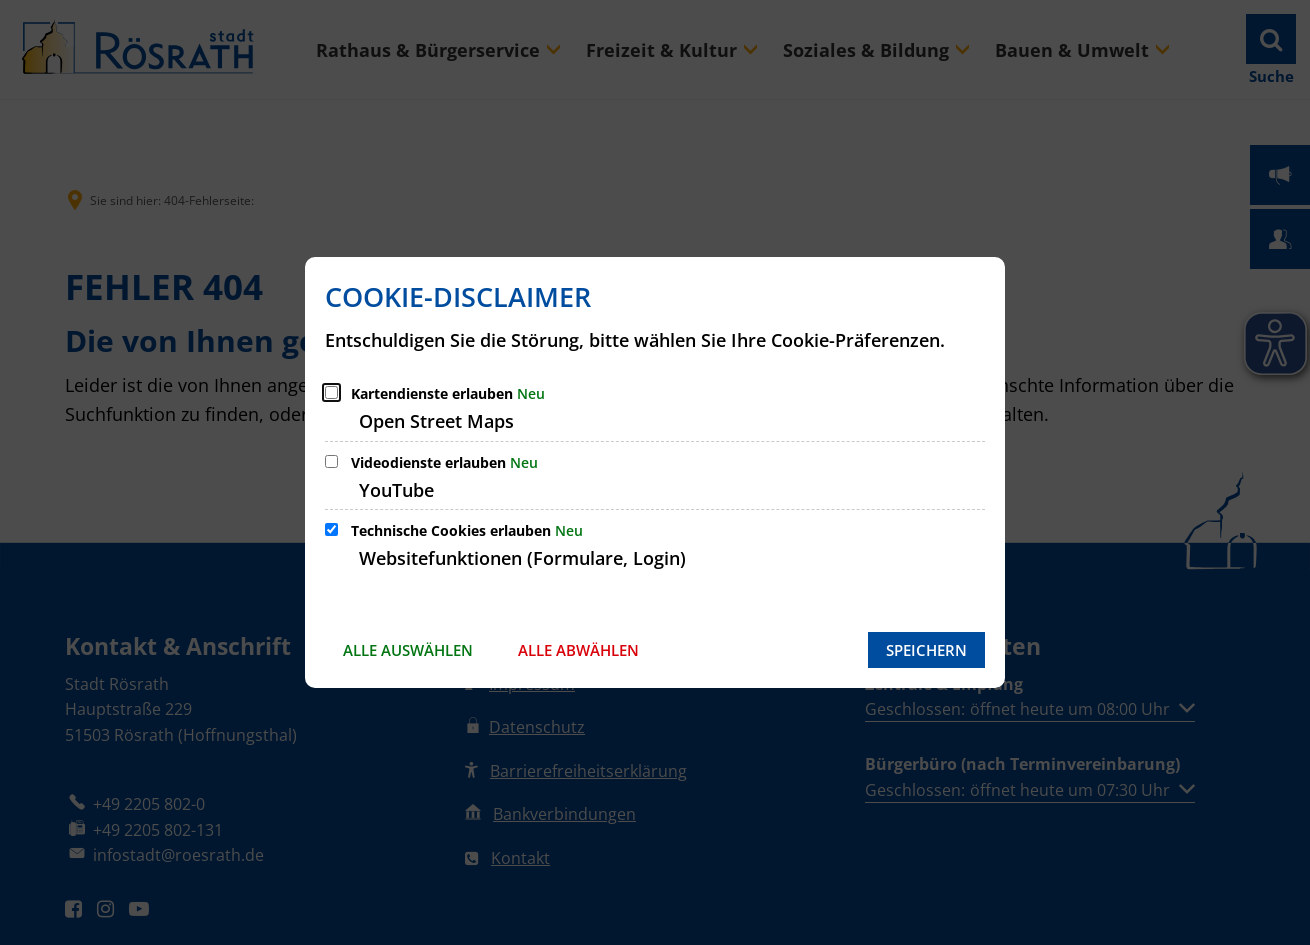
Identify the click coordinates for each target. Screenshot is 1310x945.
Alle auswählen (408, 650)
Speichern (926, 650)
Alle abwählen (578, 650)
